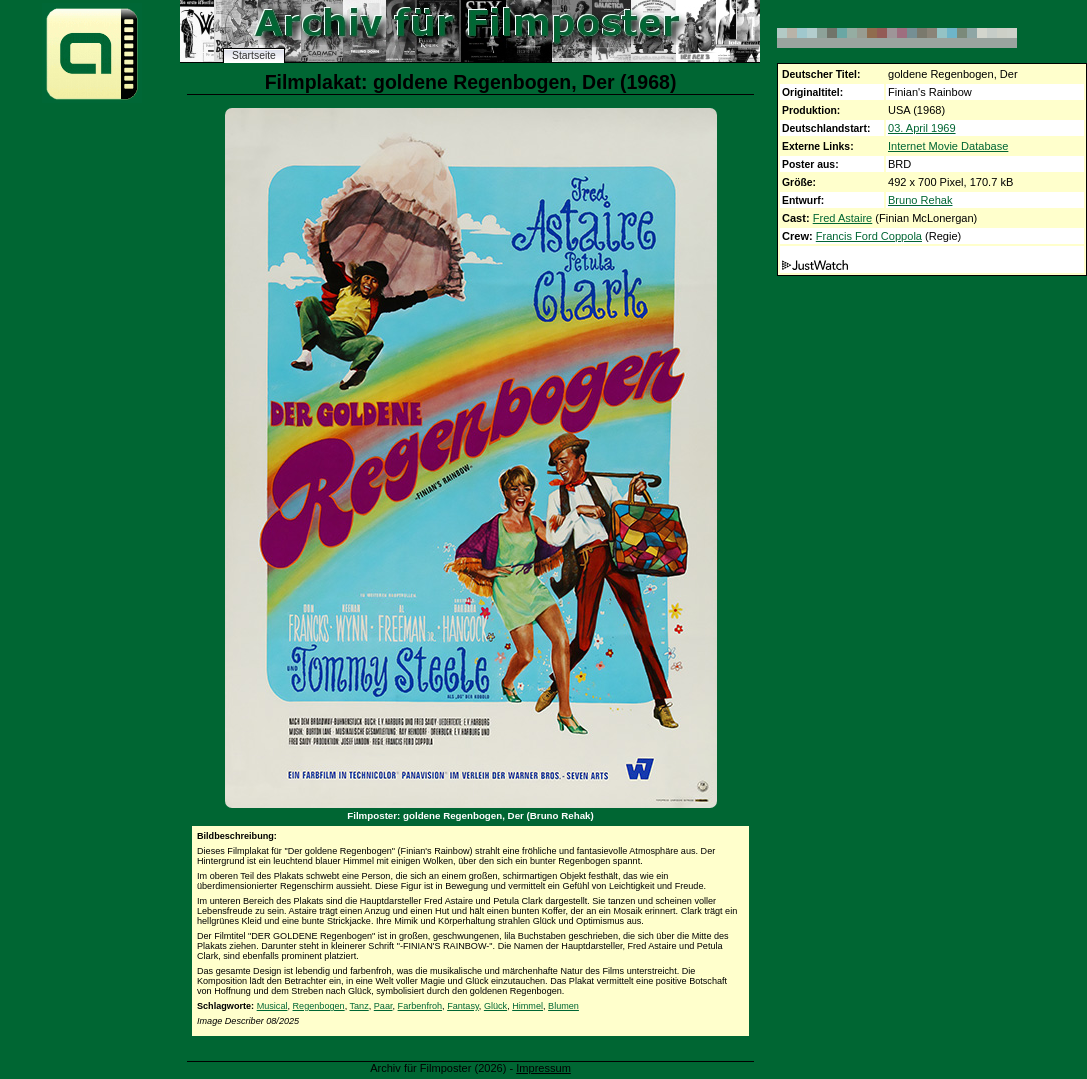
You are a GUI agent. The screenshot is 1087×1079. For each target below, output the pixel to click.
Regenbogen (319, 1006)
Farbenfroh (420, 1006)
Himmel (527, 1006)
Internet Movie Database (948, 146)
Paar (383, 1006)
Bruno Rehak (920, 200)
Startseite (254, 55)
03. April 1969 (922, 128)
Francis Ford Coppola (869, 236)
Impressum (543, 1068)
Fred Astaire (843, 218)
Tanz (359, 1006)
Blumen (563, 1006)
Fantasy (463, 1006)
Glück (495, 1006)
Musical (272, 1006)
